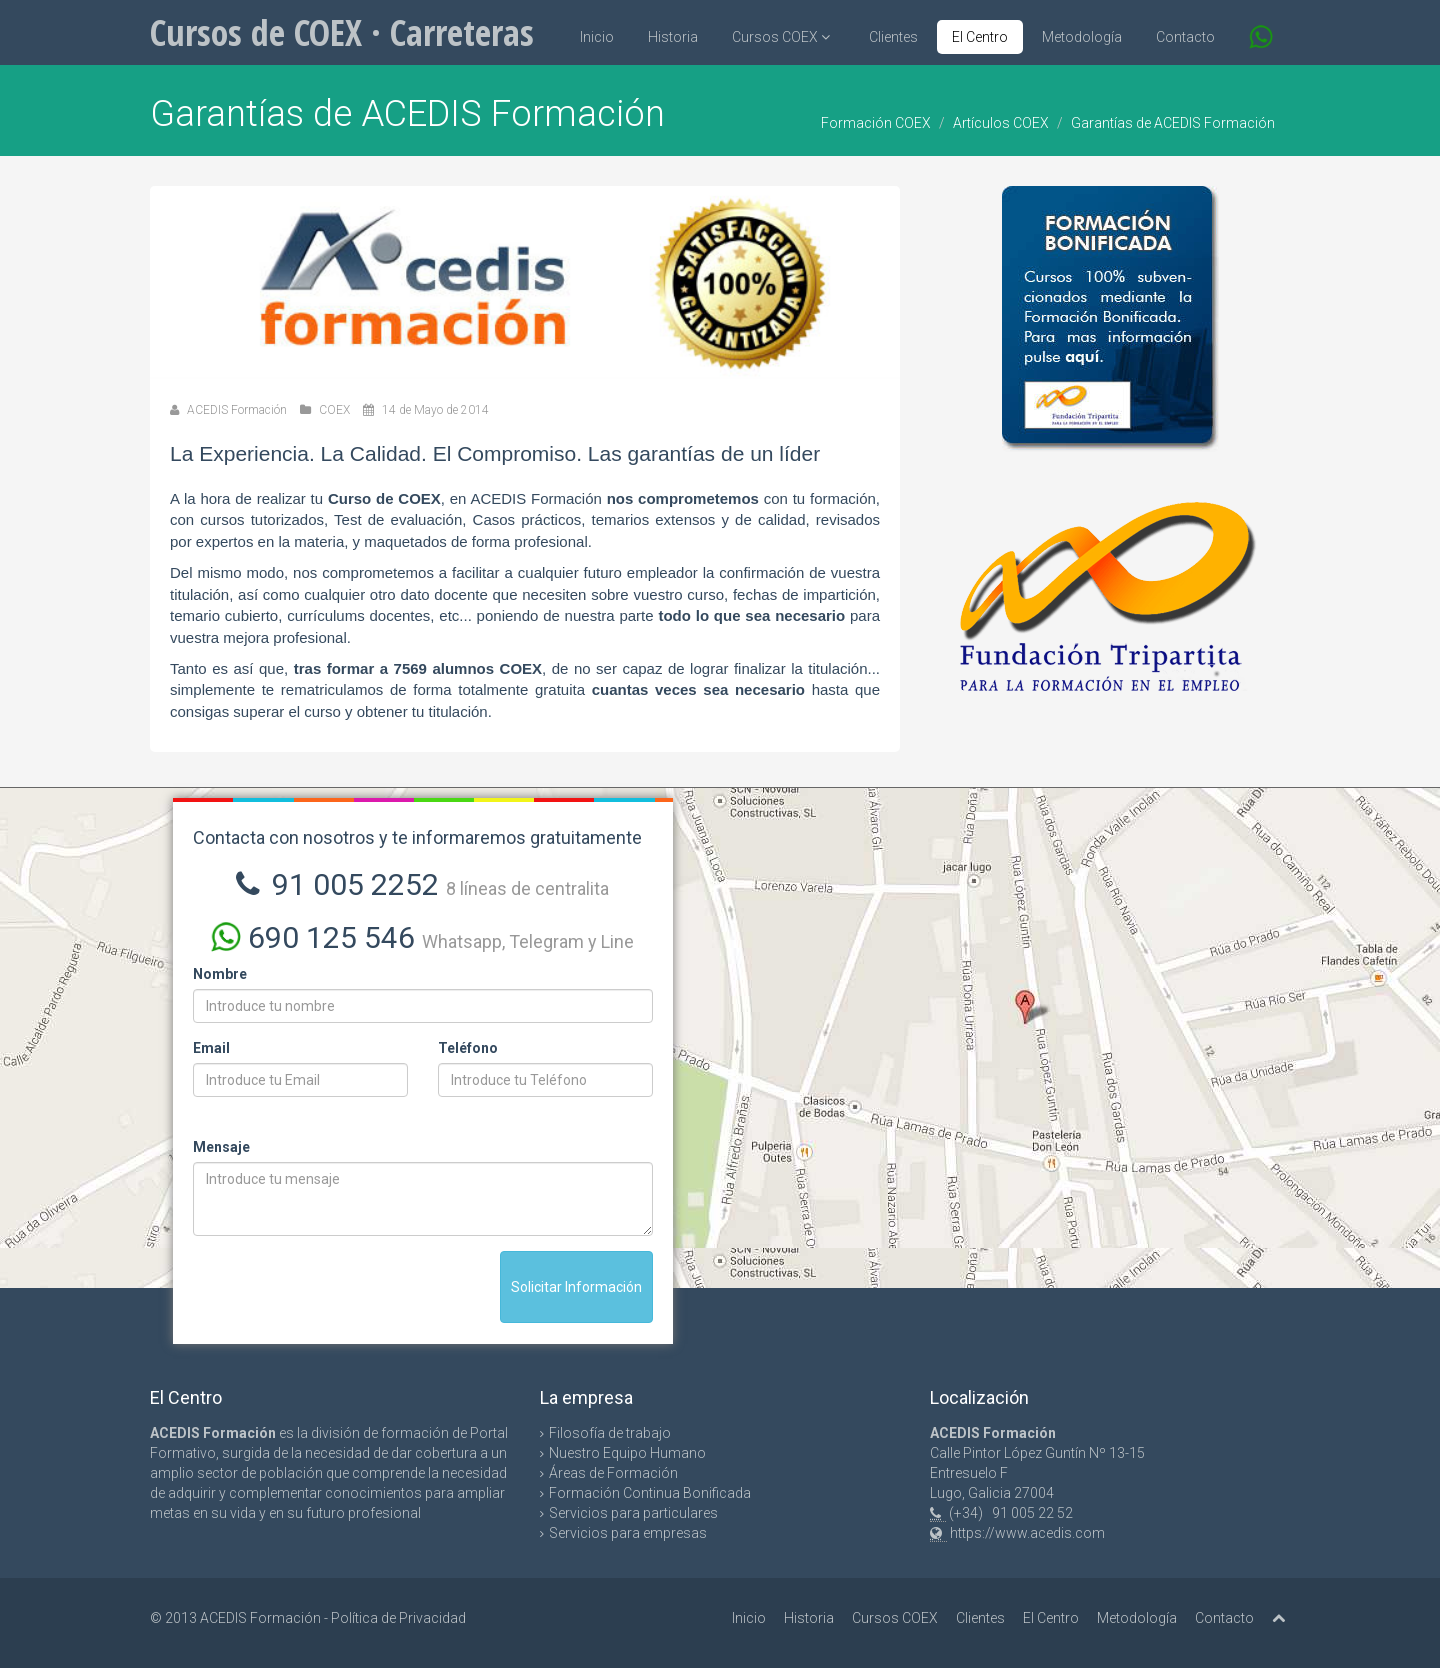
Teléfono (468, 1048)
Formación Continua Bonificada (650, 1493)
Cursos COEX (781, 37)
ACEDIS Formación (237, 410)
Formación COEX (876, 123)
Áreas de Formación (613, 1473)
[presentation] (345, 1290)
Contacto (1185, 37)
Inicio (597, 37)
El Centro (980, 37)
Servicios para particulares (633, 1513)
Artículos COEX (1001, 123)
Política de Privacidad (398, 1618)
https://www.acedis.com (1027, 1533)
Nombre (220, 974)
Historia (673, 37)
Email (211, 1048)
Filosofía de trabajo (610, 1433)
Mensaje (221, 1147)
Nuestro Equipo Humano (627, 1453)
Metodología (1082, 37)
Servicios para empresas (628, 1533)
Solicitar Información (576, 1287)
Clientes (893, 37)
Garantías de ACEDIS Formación (1173, 123)
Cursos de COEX (342, 32)
